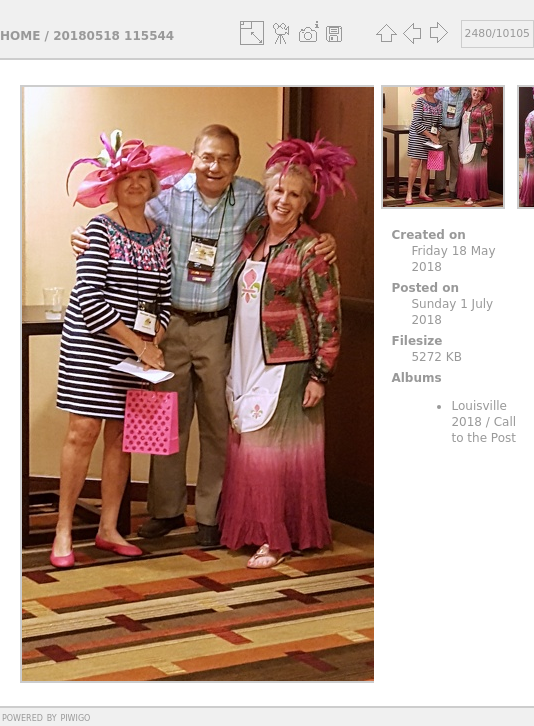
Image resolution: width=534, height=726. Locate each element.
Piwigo (75, 717)
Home (20, 36)
